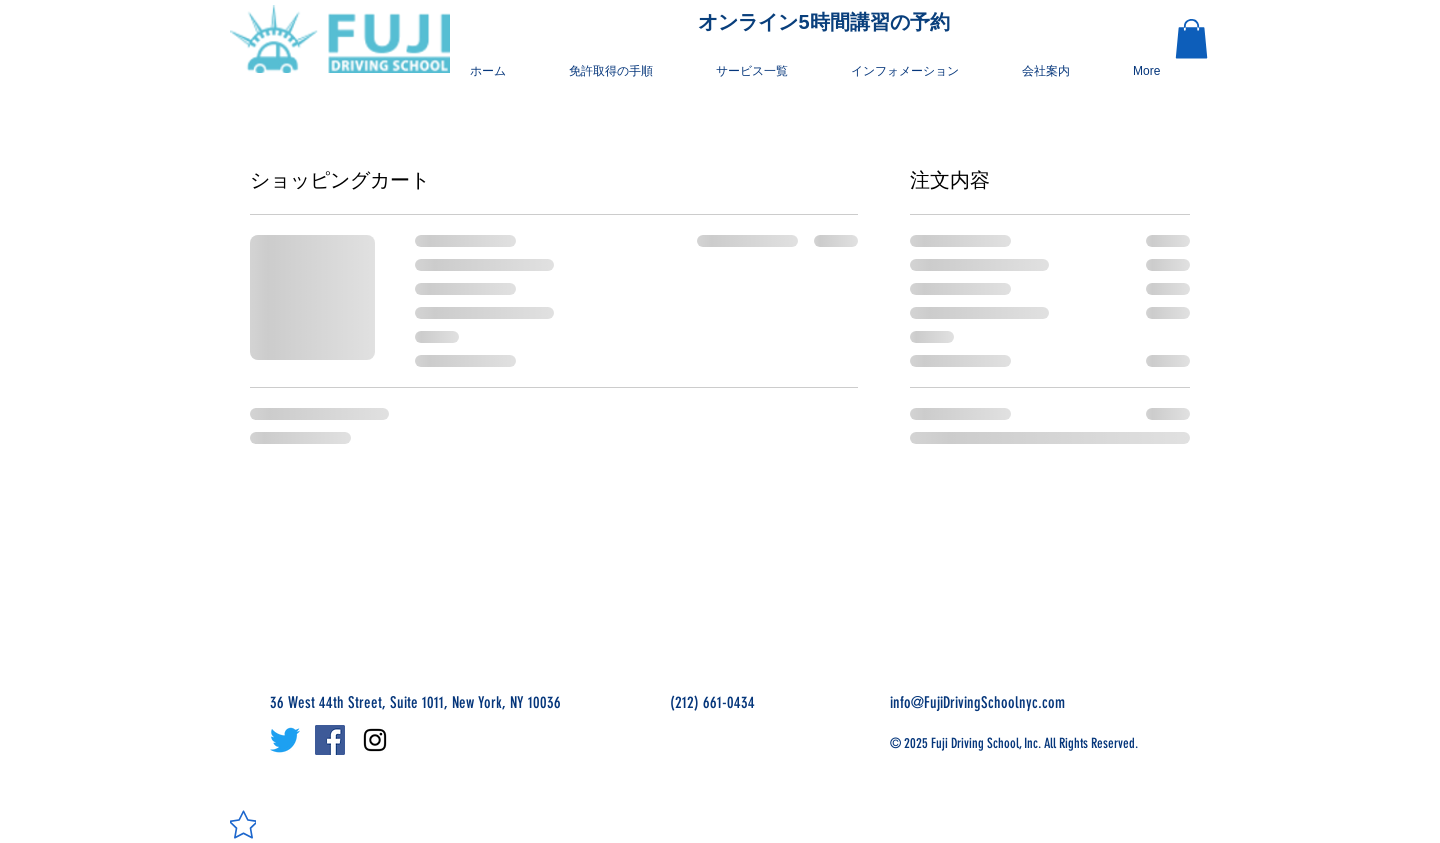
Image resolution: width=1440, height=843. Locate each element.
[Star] (243, 824)
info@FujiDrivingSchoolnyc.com (977, 702)
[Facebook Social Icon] (330, 740)
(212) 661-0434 (712, 702)
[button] (916, 71)
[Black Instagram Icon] (375, 740)
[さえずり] (285, 740)
